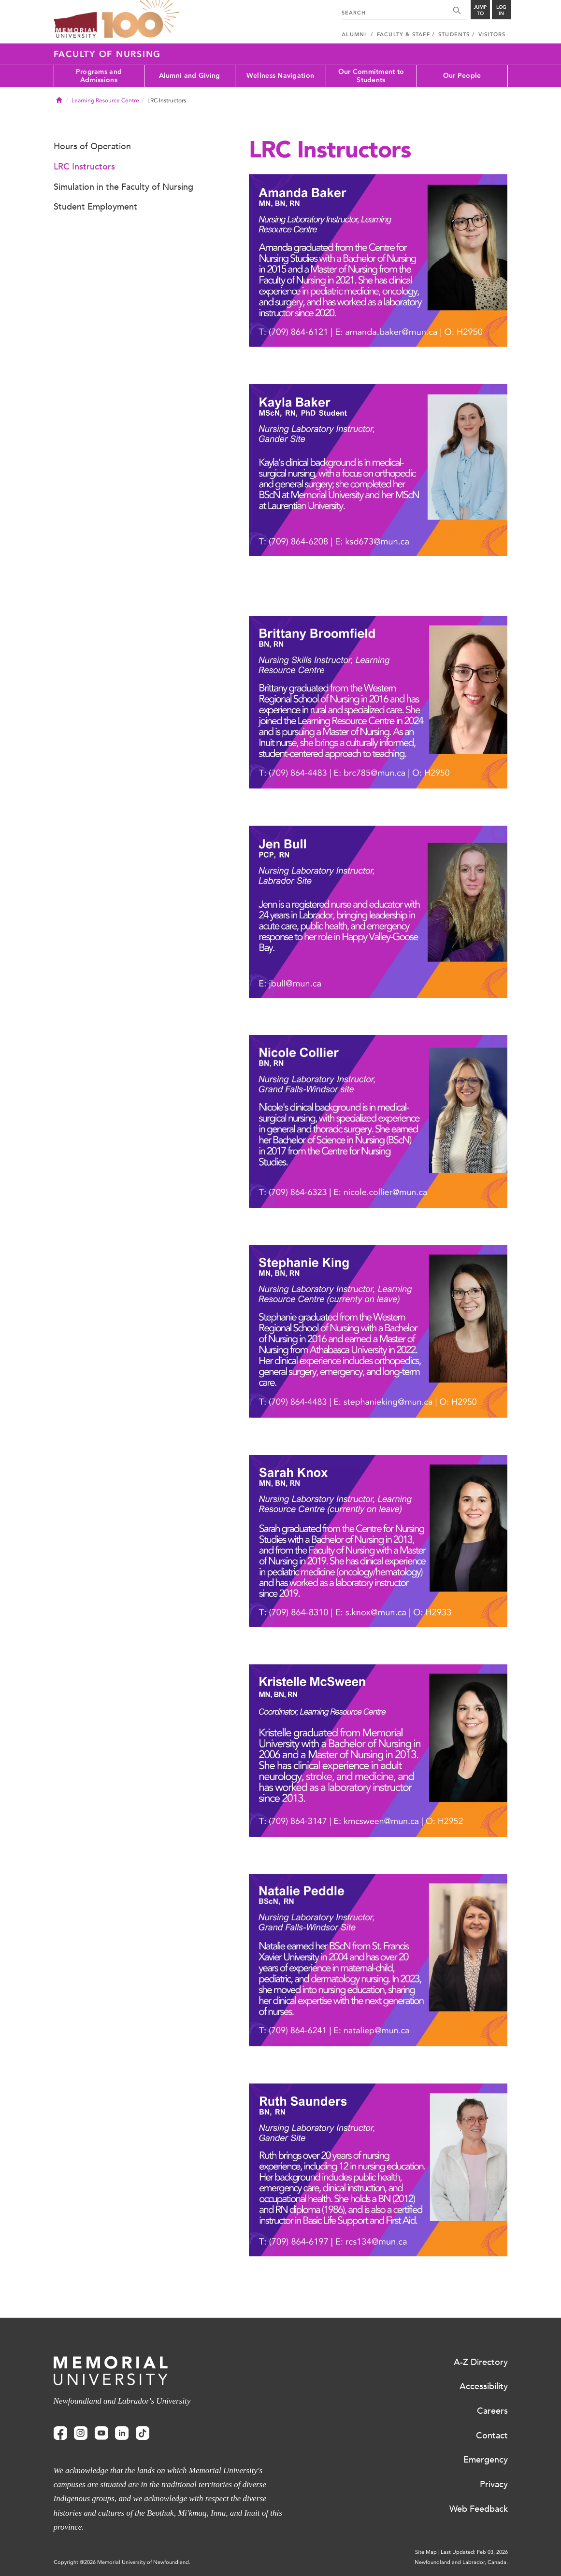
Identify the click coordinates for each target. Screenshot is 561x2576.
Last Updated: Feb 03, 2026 (474, 2552)
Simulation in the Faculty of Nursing (123, 187)
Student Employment (95, 206)
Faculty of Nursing (107, 54)
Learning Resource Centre (105, 100)
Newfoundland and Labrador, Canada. (461, 2562)
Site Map (426, 2552)
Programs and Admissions (99, 76)
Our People (462, 75)
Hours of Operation (92, 146)
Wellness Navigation (280, 75)
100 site (141, 19)
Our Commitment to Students (371, 76)
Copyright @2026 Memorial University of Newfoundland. (122, 2562)
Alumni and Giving (189, 75)
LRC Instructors (84, 166)
